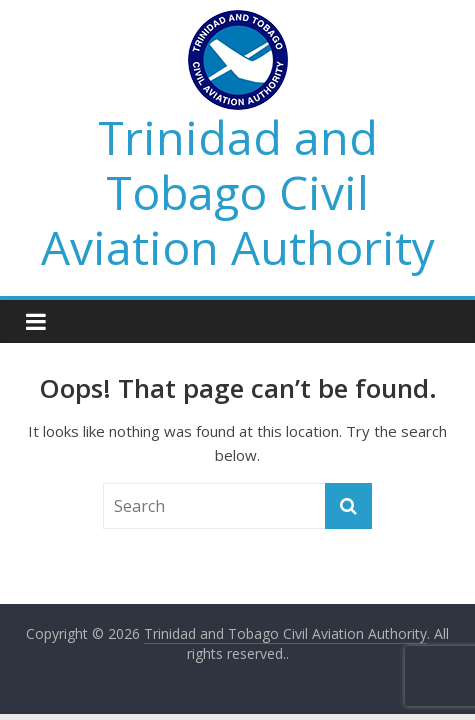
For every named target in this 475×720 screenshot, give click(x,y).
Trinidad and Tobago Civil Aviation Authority (238, 192)
